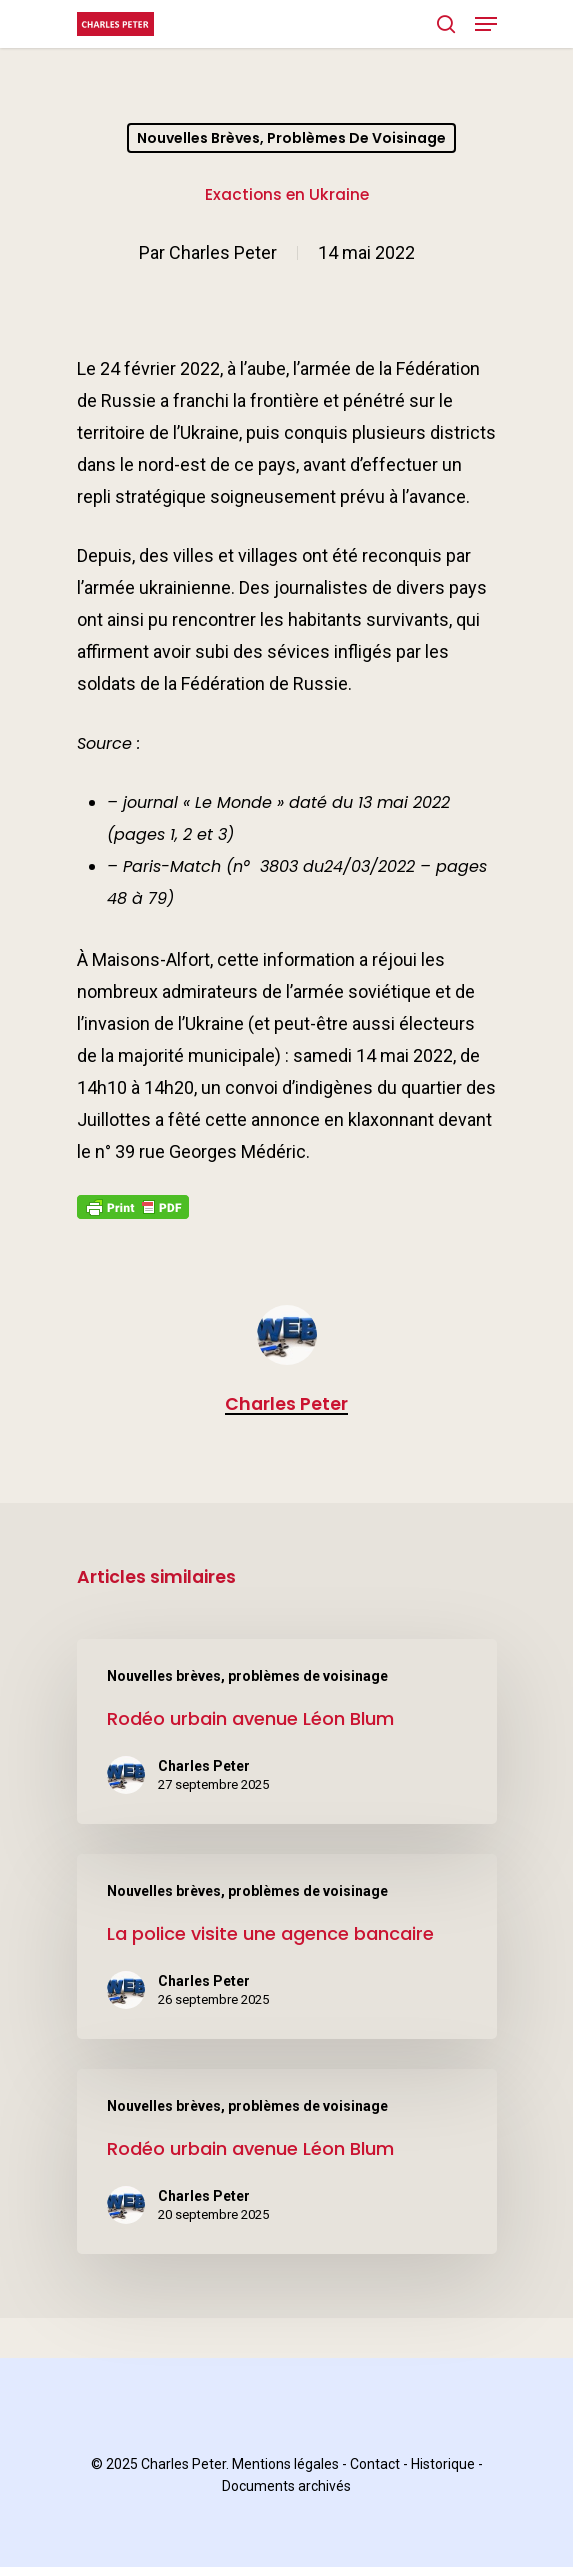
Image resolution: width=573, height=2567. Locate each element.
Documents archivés (286, 2486)
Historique (443, 2464)
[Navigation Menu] (486, 24)
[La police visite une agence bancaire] (287, 1946)
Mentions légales (285, 2464)
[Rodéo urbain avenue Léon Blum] (287, 1731)
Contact (375, 2464)
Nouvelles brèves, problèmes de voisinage (291, 138)
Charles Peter (223, 252)
